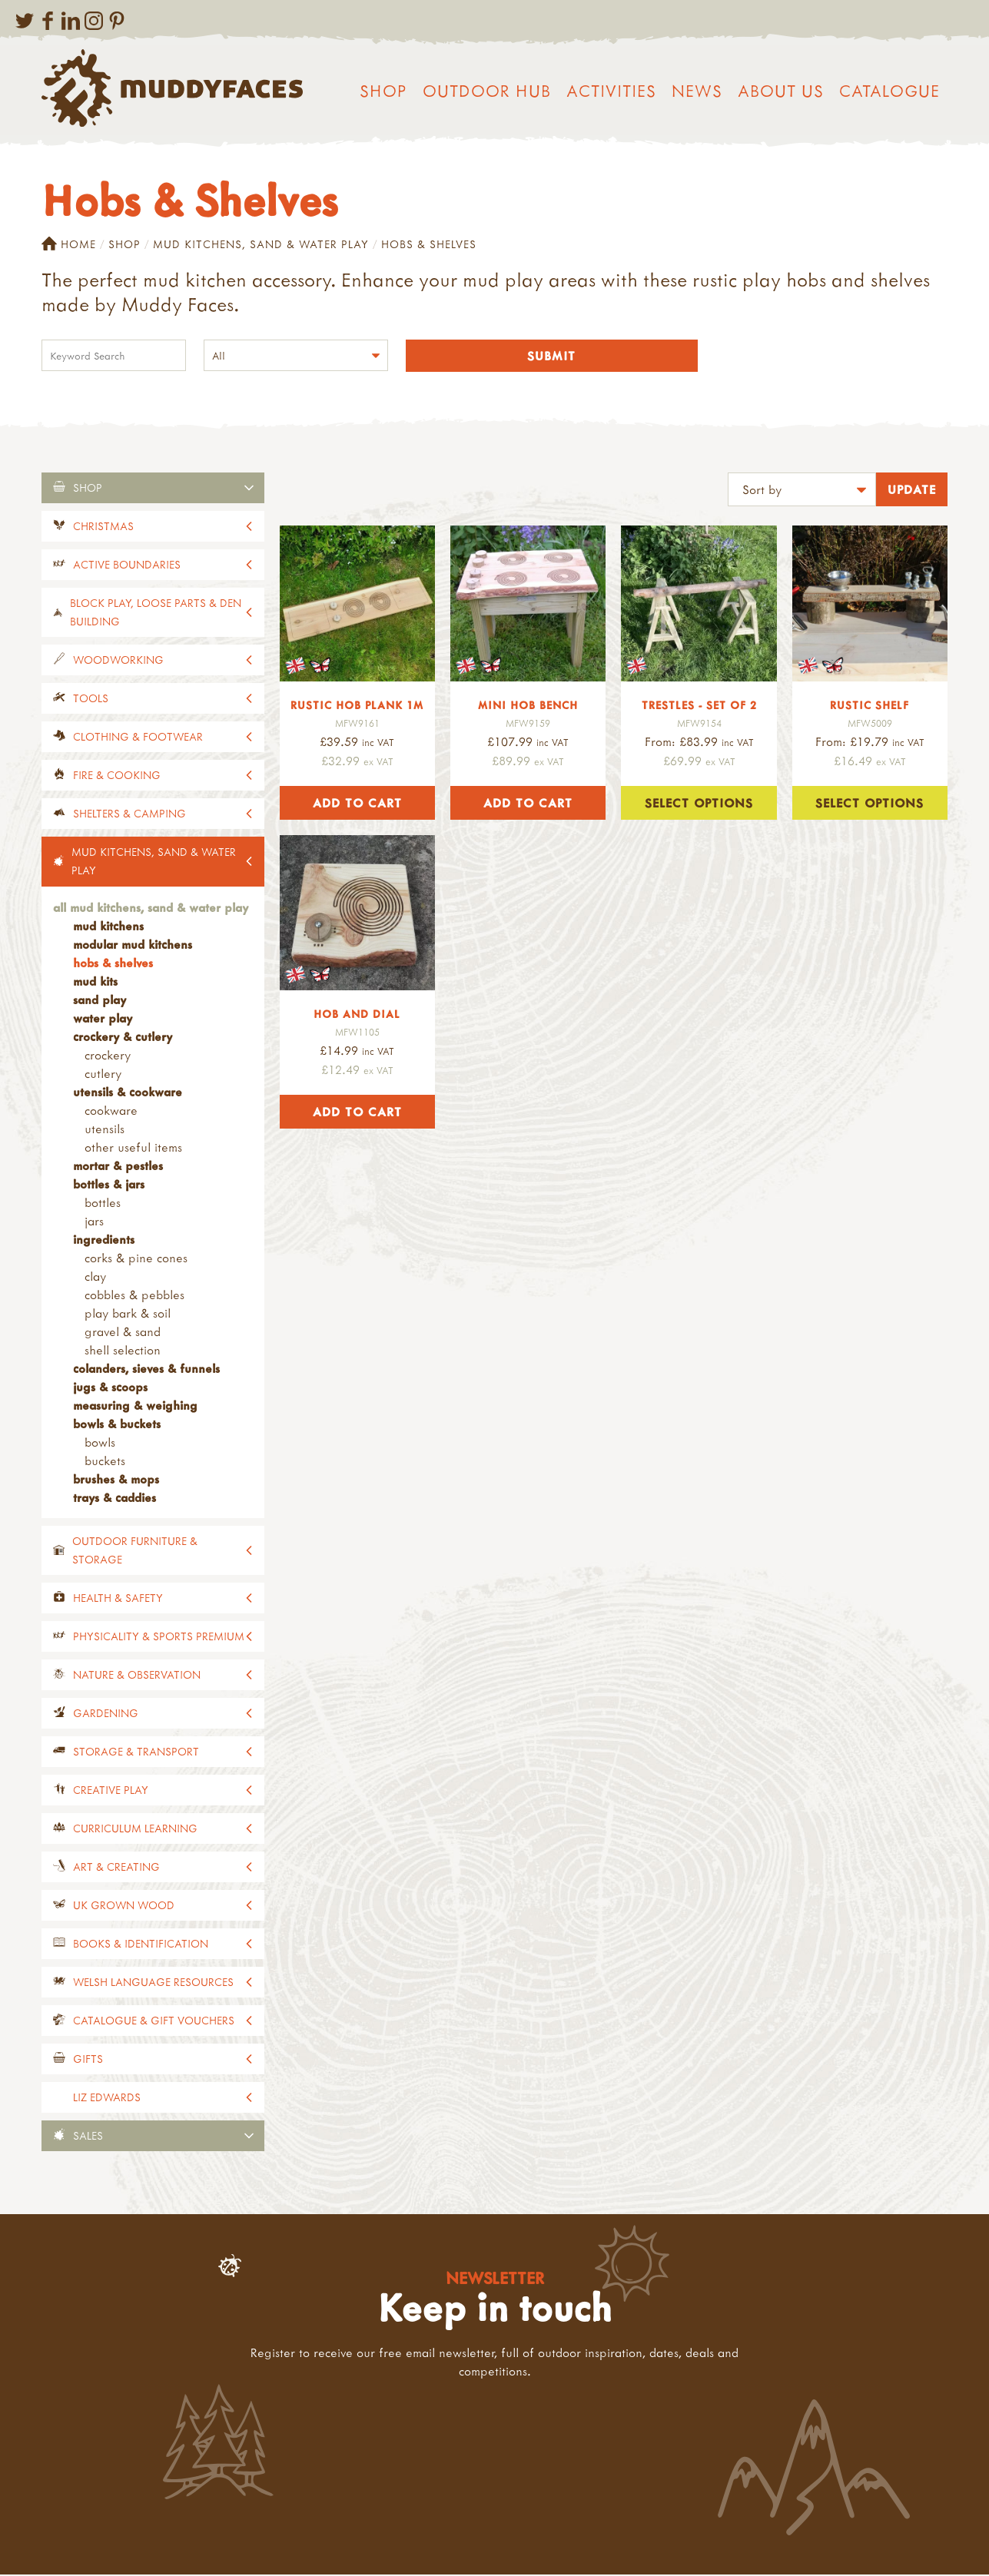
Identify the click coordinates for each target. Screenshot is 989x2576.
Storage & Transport (136, 1753)
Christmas (103, 527)
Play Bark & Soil (128, 1314)
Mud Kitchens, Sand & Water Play (261, 244)
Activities (611, 90)
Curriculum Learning (135, 1829)
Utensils (104, 1130)
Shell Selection (123, 1351)
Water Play (102, 1019)
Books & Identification (140, 1945)
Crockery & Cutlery (122, 1038)
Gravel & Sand (123, 1333)
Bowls (100, 1443)
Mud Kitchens (108, 927)
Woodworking (118, 661)
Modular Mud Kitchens (132, 945)
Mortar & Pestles (118, 1167)
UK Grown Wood (123, 1906)
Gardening (105, 1714)
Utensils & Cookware (127, 1093)
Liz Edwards (107, 2098)
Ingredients (103, 1240)
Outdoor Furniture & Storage (134, 1551)
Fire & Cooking (117, 776)
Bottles (103, 1204)
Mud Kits (95, 982)
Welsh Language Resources (153, 1983)
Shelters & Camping (129, 814)
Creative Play (110, 1791)
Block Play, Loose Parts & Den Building (155, 613)
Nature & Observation (137, 1676)
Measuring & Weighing (135, 1406)
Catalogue (889, 90)
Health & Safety (118, 1599)
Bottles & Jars (108, 1185)
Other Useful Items (133, 1148)
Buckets (105, 1462)
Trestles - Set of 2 (699, 706)
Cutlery (103, 1074)
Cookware (111, 1111)
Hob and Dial (357, 1015)
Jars (94, 1222)
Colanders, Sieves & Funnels (146, 1370)
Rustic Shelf (869, 706)
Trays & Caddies (114, 1499)
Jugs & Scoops (110, 1388)
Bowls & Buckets (117, 1425)
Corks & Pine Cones (136, 1259)
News (697, 90)
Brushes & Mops (116, 1480)
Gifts (88, 2060)
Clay (95, 1277)
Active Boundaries (127, 566)
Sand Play (99, 1001)
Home (68, 244)
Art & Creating (116, 1868)
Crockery (108, 1056)
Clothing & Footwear (138, 738)
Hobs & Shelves (113, 964)
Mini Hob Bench (528, 706)
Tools (90, 699)
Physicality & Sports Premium (158, 1637)
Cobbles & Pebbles (134, 1296)
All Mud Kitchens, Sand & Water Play (150, 909)
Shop (383, 90)
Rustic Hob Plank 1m (356, 706)
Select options (699, 804)
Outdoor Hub (487, 90)
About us (781, 90)
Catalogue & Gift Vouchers (153, 2021)
